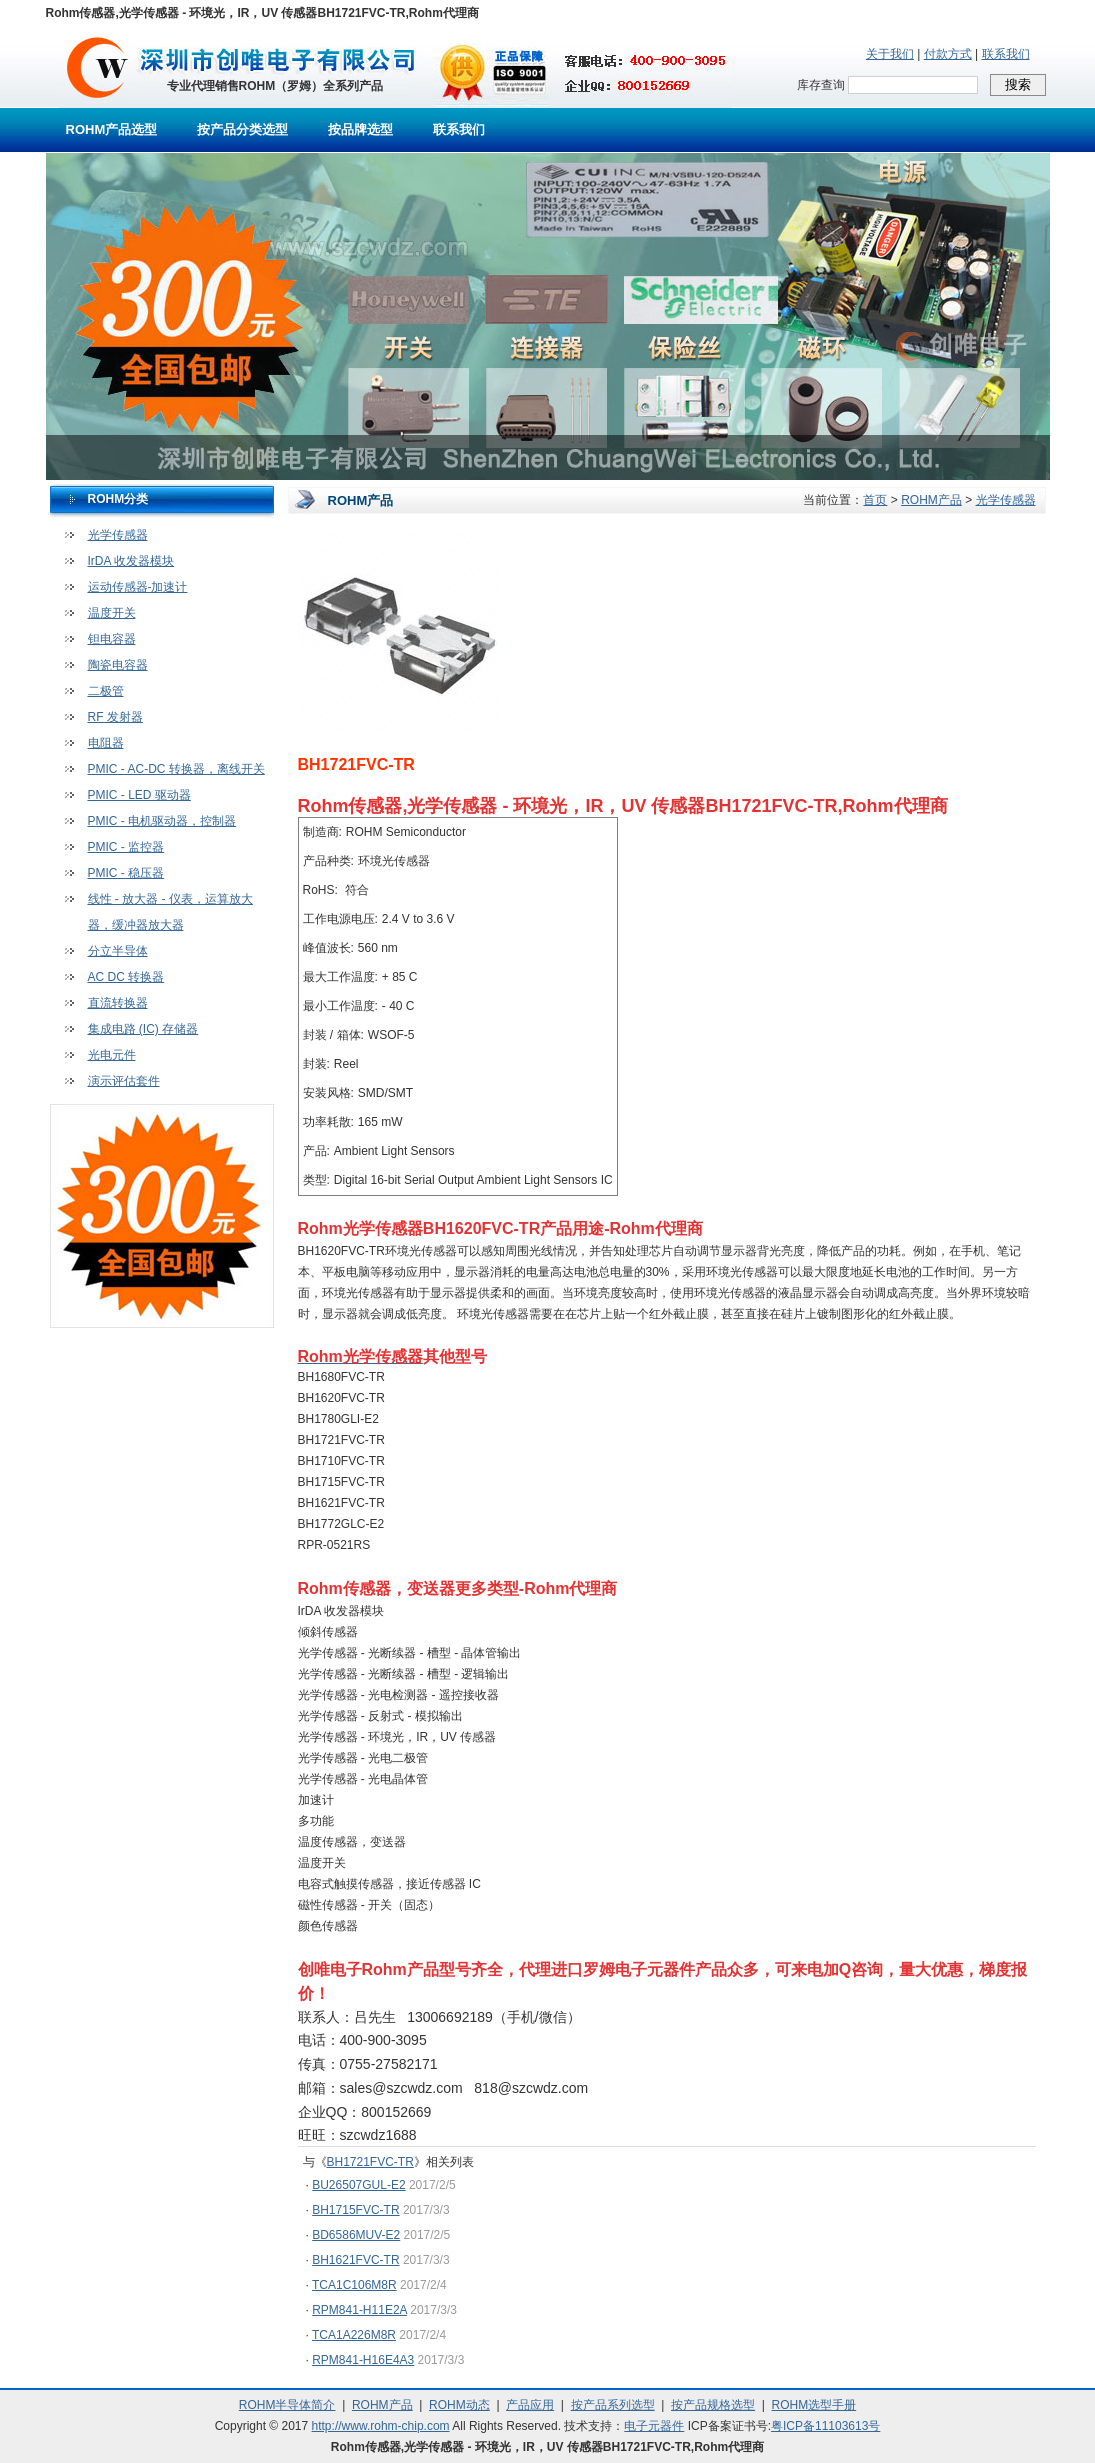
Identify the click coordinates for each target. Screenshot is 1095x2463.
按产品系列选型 (613, 2405)
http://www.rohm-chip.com (381, 2426)
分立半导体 (118, 951)
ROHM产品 (931, 500)
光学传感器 (118, 535)
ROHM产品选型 (112, 129)
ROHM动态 (459, 2405)
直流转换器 (118, 1003)
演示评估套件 (124, 1081)
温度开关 (112, 613)
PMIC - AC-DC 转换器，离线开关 (176, 769)
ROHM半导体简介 (287, 2405)
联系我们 (1006, 54)
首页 (875, 500)
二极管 (106, 691)
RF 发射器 (115, 717)
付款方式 (948, 54)
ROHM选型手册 (814, 2405)
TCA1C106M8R (354, 2285)
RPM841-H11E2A (359, 2310)
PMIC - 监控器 (126, 847)
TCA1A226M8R (354, 2335)
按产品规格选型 (713, 2405)
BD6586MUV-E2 (356, 2235)
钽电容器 (112, 639)
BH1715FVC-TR (355, 2210)
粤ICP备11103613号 (825, 2426)
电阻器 (106, 743)
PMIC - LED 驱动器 (139, 795)
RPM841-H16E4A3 (363, 2360)
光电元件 (112, 1055)
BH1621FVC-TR (355, 2260)
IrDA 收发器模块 (131, 561)
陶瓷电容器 (118, 665)
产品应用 (530, 2405)
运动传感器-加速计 (138, 587)
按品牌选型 (360, 129)
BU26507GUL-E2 (358, 2185)
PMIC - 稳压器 (126, 873)
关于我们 (890, 54)
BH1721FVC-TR (370, 2162)
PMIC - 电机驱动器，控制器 (162, 821)
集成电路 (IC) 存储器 (143, 1029)
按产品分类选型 (242, 129)
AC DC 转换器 (126, 977)
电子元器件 (654, 2426)
